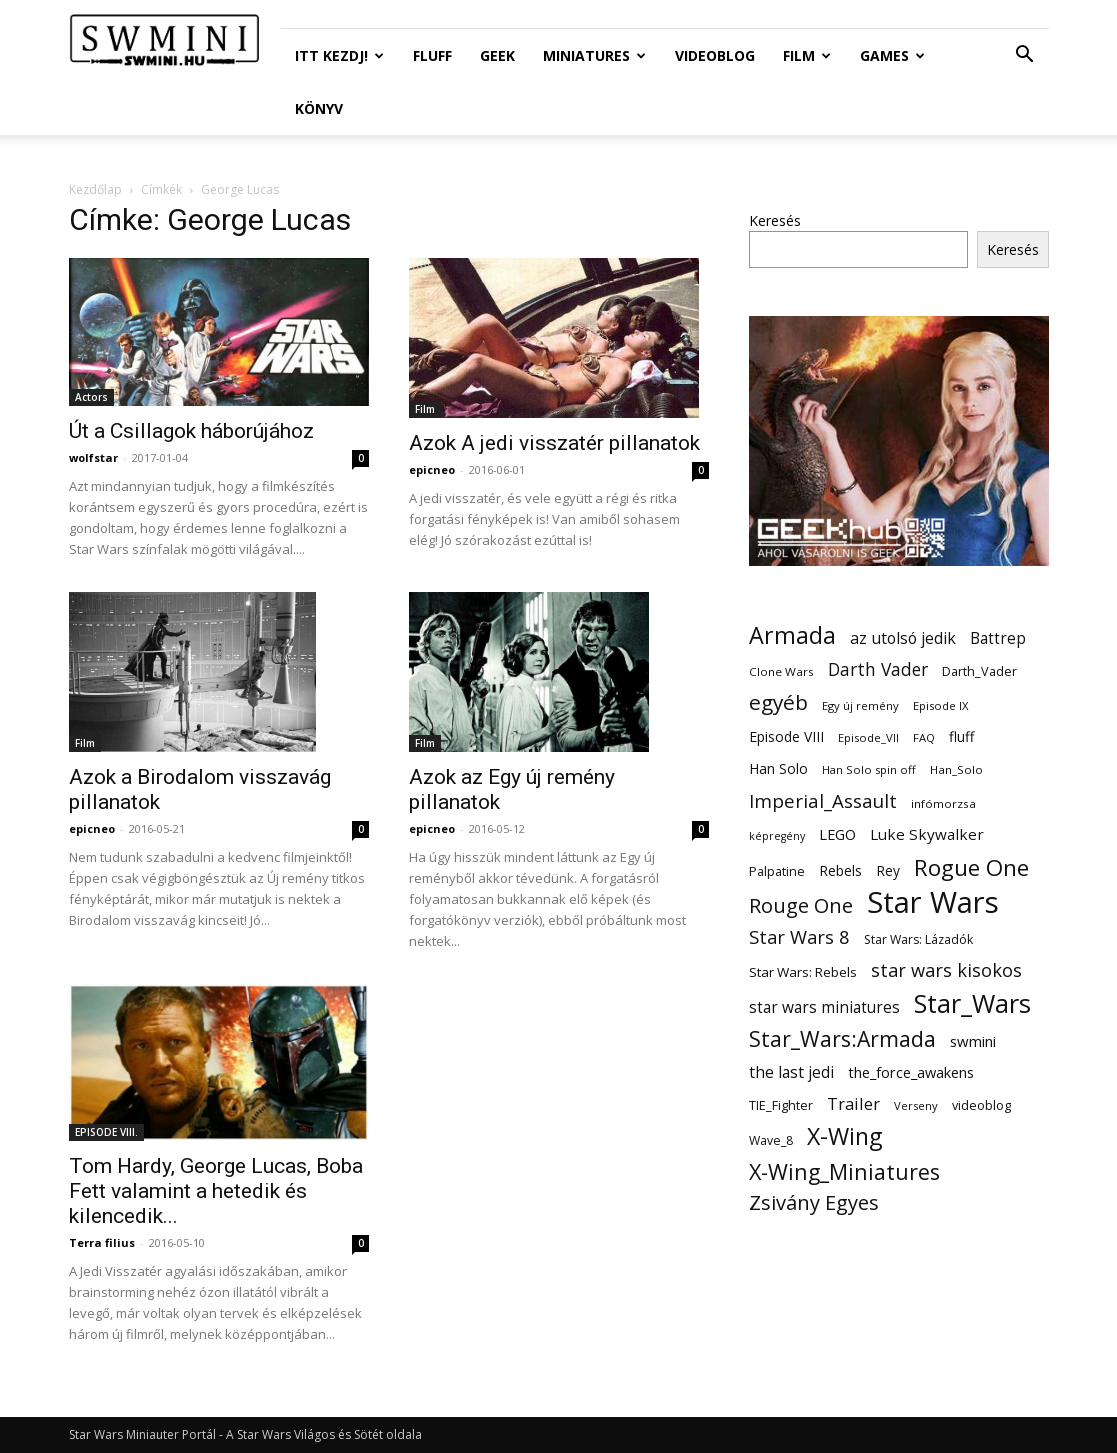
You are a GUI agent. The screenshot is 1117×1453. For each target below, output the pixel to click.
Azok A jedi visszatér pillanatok (554, 443)
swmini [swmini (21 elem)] (973, 1041)
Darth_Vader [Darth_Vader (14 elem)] (979, 671)
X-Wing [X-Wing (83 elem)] (844, 1136)
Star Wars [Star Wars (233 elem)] (933, 902)
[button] (1025, 56)
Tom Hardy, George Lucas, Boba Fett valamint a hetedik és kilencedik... (216, 1191)
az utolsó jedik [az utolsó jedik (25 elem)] (903, 638)
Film (807, 55)
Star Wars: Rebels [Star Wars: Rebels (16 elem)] (803, 972)
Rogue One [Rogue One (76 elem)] (971, 867)
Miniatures (594, 55)
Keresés (775, 220)
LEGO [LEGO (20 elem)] (837, 834)
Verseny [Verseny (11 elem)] (916, 1105)
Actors (91, 397)
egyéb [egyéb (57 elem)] (778, 702)
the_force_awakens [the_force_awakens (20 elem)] (911, 1072)
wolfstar (93, 457)
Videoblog (715, 55)
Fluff (432, 55)
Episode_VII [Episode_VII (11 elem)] (868, 737)
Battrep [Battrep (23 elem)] (998, 638)
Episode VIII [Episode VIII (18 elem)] (786, 736)
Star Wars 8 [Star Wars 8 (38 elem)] (799, 936)
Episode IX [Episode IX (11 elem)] (940, 705)
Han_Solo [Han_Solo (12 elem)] (956, 769)
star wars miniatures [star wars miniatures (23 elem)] (824, 1007)
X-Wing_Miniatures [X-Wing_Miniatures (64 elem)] (844, 1171)
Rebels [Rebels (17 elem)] (840, 870)
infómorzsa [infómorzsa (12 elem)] (943, 803)
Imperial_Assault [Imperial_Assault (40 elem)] (823, 800)
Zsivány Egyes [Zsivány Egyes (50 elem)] (814, 1202)
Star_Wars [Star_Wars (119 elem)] (972, 1003)
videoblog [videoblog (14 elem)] (981, 1105)
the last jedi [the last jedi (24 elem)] (791, 1072)
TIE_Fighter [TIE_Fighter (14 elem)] (781, 1105)
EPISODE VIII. (106, 1132)
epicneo (432, 469)
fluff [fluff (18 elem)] (961, 736)
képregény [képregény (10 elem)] (777, 836)
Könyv (319, 108)
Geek (497, 55)
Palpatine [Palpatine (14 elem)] (777, 871)
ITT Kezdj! (339, 55)
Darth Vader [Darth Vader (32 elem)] (878, 669)
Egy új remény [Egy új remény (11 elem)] (860, 705)
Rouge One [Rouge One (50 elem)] (801, 905)
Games (892, 55)
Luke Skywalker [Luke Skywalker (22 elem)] (927, 834)
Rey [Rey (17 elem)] (888, 870)
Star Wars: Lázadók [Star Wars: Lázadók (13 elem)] (918, 939)
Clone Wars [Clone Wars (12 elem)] (781, 671)
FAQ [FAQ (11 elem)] (924, 737)
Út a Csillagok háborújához (191, 431)
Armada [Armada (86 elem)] (792, 635)
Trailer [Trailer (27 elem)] (853, 1103)
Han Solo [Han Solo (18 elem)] (778, 768)
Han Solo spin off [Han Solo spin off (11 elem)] (869, 769)
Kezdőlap (95, 189)
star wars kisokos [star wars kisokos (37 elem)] (946, 970)
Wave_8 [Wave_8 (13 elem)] (771, 1140)
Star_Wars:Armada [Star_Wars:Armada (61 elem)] (842, 1038)
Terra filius (102, 1242)
